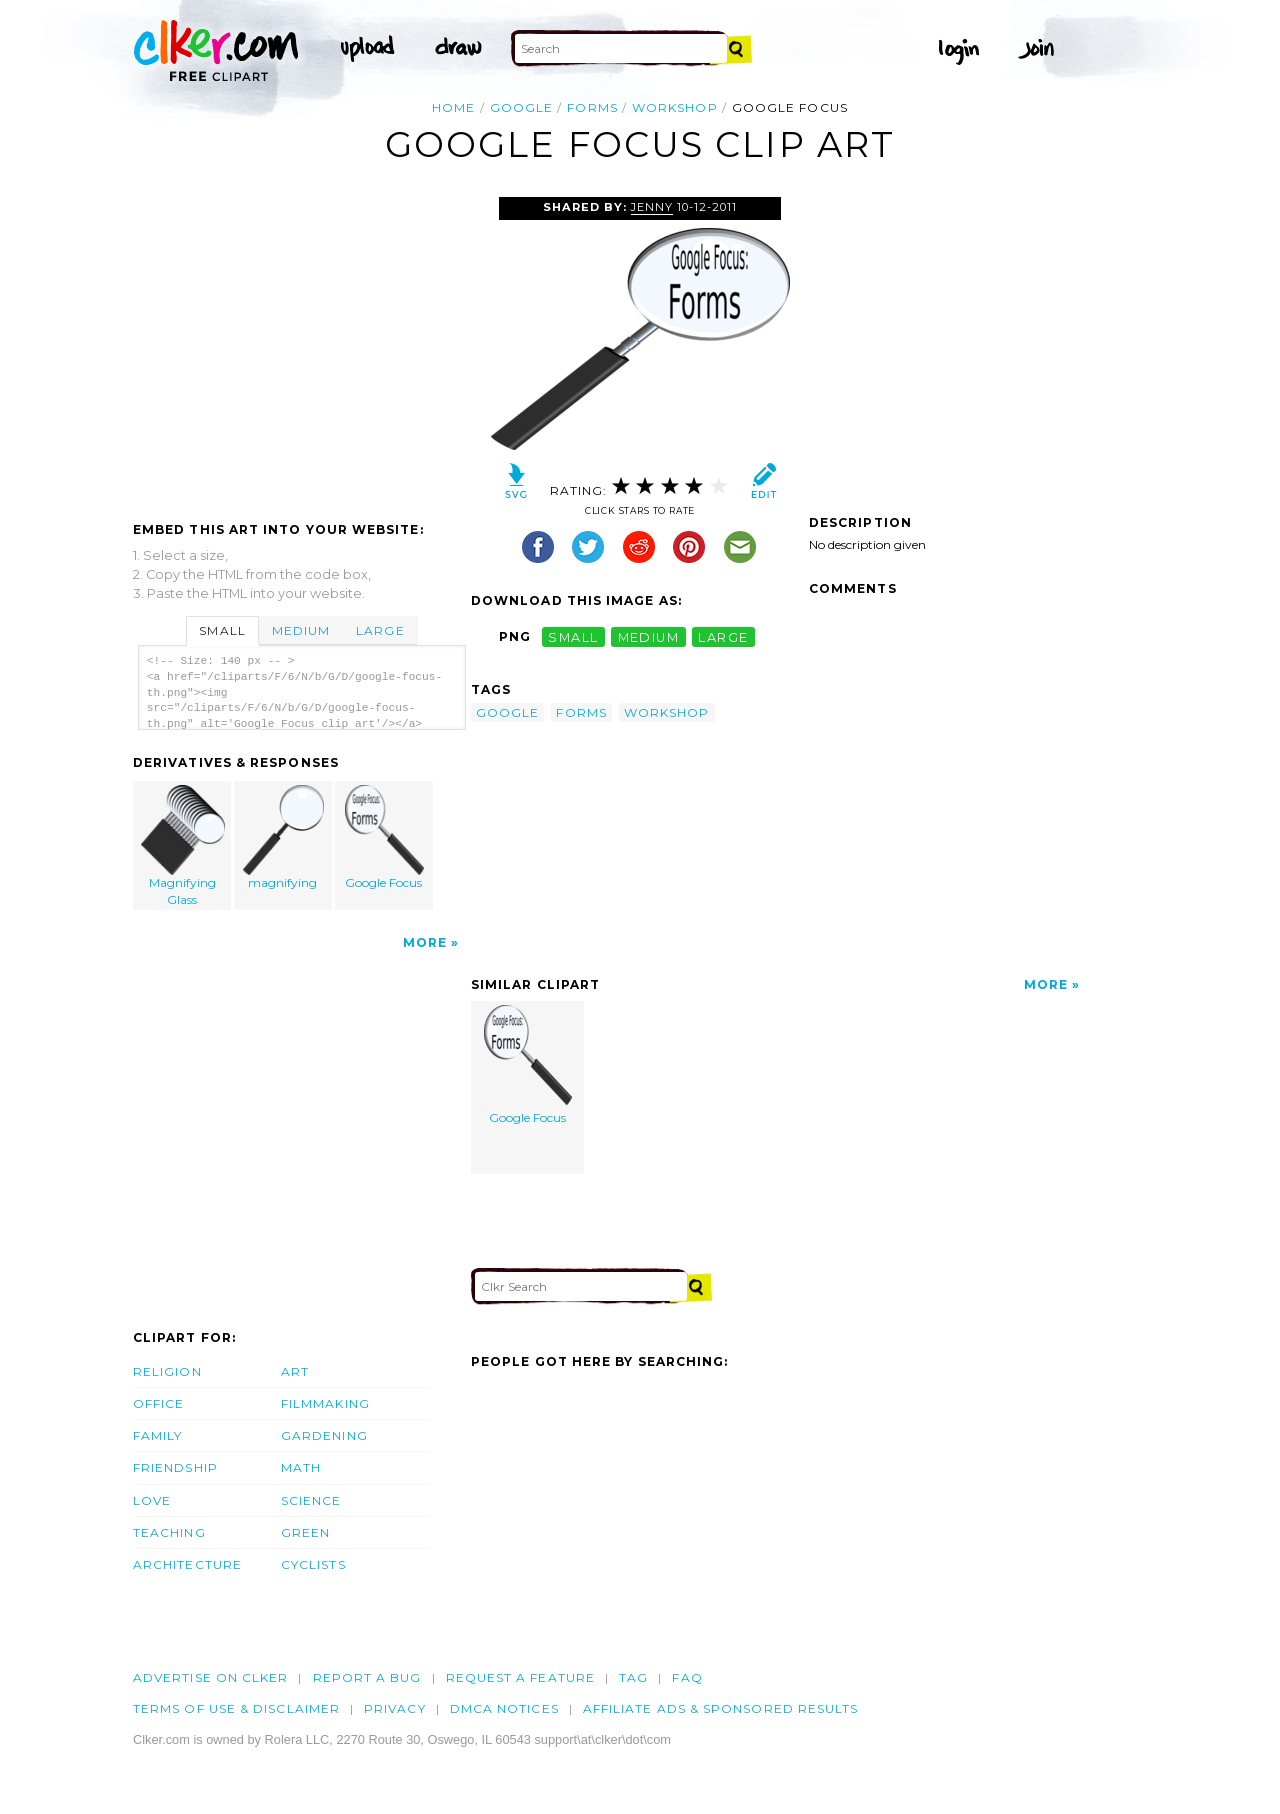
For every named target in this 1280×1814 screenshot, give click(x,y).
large (723, 636)
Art (295, 1371)
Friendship (175, 1467)
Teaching (169, 1532)
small (573, 636)
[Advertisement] (301, 347)
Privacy (395, 1708)
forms (592, 107)
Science (311, 1500)
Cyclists (313, 1564)
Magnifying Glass (183, 846)
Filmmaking (325, 1403)
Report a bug (367, 1677)
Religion (167, 1371)
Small (222, 630)
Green (305, 1532)
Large (380, 630)
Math (301, 1467)
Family (157, 1435)
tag (633, 1677)
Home (453, 107)
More (425, 942)
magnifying (284, 837)
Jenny (652, 207)
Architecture (187, 1564)
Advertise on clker (210, 1677)
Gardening (324, 1435)
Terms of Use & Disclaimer (236, 1708)
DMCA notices (504, 1708)
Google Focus (384, 837)
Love (152, 1500)
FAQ (687, 1677)
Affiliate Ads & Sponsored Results (721, 1708)
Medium (301, 630)
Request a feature (520, 1677)
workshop (675, 107)
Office (158, 1403)
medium (649, 636)
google (521, 107)
